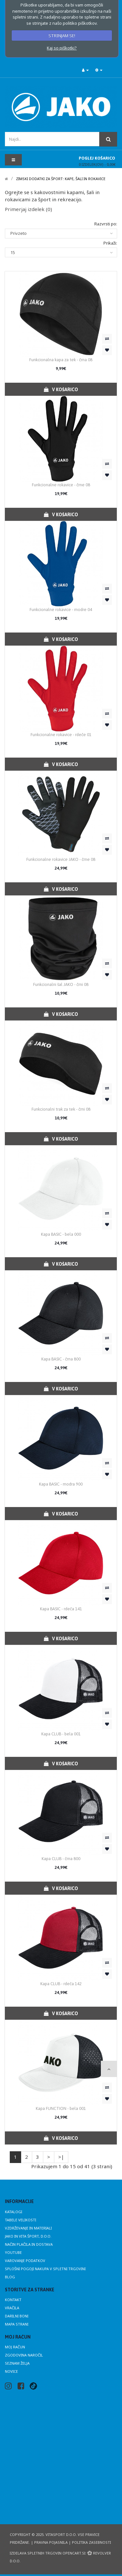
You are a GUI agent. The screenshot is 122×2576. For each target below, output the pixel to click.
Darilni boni (16, 2315)
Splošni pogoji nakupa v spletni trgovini (45, 2268)
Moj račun (15, 2346)
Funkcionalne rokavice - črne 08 (61, 484)
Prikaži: (110, 243)
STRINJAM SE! (61, 35)
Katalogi (13, 2211)
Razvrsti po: (105, 224)
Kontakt (13, 2299)
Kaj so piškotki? (62, 48)
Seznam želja (17, 2363)
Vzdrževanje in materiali (28, 2228)
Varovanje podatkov (25, 2260)
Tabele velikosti (20, 2219)
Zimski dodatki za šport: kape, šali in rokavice (61, 178)
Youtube (13, 2252)
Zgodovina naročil (24, 2355)
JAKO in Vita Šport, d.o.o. (28, 2236)
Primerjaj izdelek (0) (28, 209)
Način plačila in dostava (29, 2244)
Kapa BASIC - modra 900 (61, 1484)
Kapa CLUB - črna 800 (61, 1858)
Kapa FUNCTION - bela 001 (61, 2108)
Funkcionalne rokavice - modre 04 (61, 609)
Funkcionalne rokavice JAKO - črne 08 (60, 859)
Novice (11, 2371)
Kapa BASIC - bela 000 (61, 1234)
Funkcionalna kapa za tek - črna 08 (60, 359)
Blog (10, 2276)
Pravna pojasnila (51, 2542)
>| (61, 2157)
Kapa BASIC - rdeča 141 (61, 1608)
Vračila (12, 2307)
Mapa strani (16, 2324)
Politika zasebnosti (91, 2542)
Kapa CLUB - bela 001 (61, 1733)
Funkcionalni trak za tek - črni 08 (61, 1109)
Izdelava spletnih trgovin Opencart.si (47, 2553)
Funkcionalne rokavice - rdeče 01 (61, 734)
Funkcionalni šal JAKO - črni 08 (60, 984)
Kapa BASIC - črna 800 (61, 1359)
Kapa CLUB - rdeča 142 (61, 1983)
